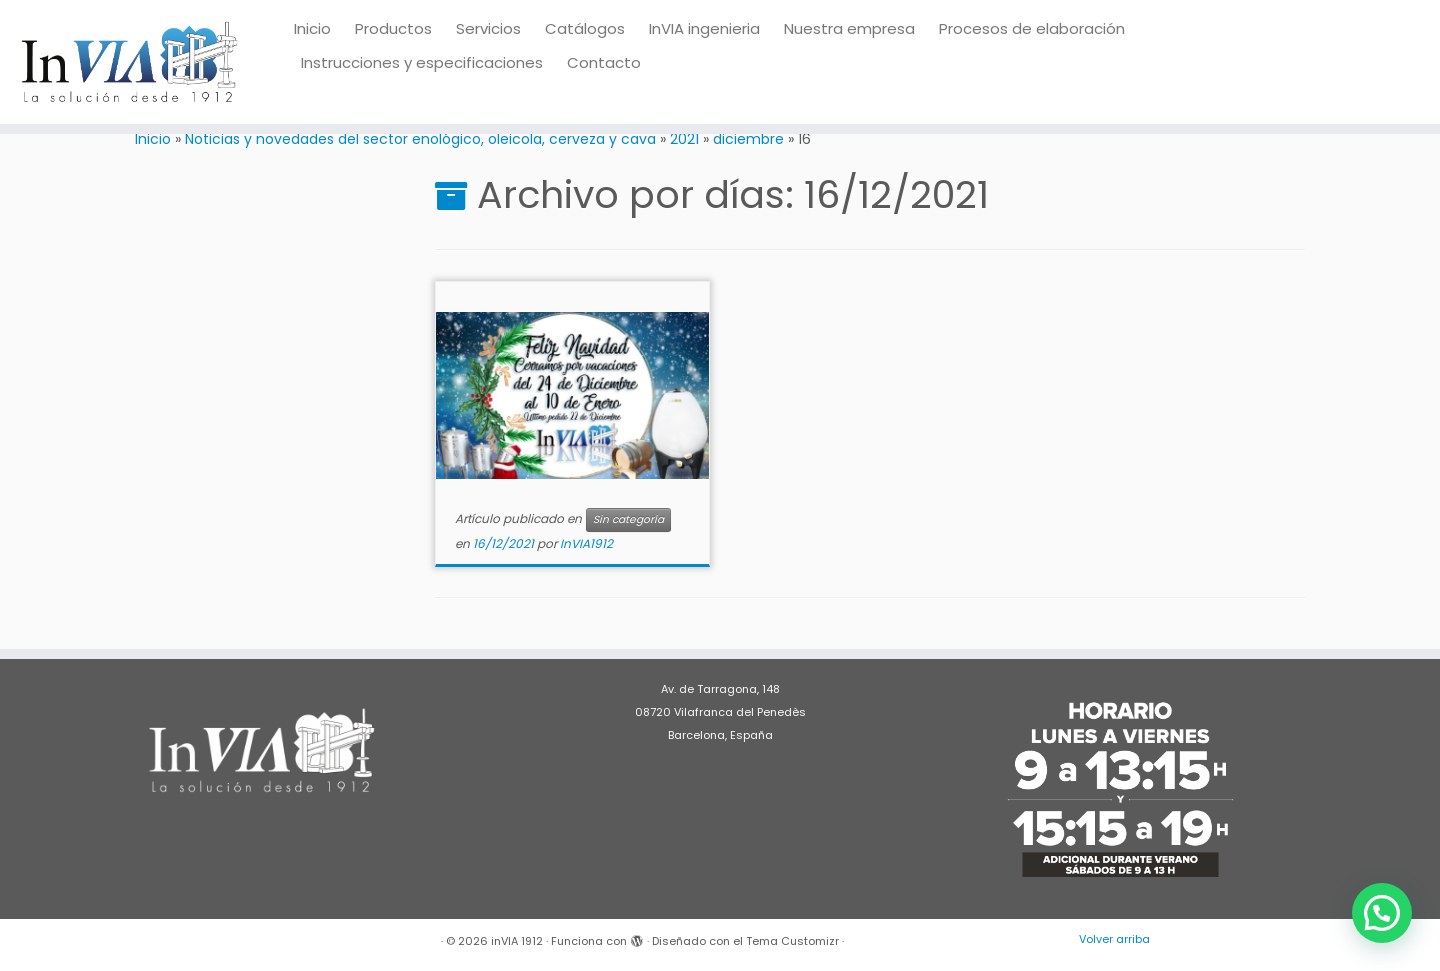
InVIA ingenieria (704, 28)
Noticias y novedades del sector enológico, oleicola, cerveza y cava (420, 139)
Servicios (488, 28)
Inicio (312, 28)
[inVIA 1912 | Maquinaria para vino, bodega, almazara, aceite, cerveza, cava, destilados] (129, 62)
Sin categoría (628, 519)
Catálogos (585, 28)
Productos (393, 28)
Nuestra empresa (849, 28)
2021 (684, 139)
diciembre (748, 139)
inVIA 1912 (517, 941)
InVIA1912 (586, 543)
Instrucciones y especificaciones (422, 62)
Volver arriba (1114, 939)
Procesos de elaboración (1032, 28)
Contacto (604, 62)
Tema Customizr (792, 941)
